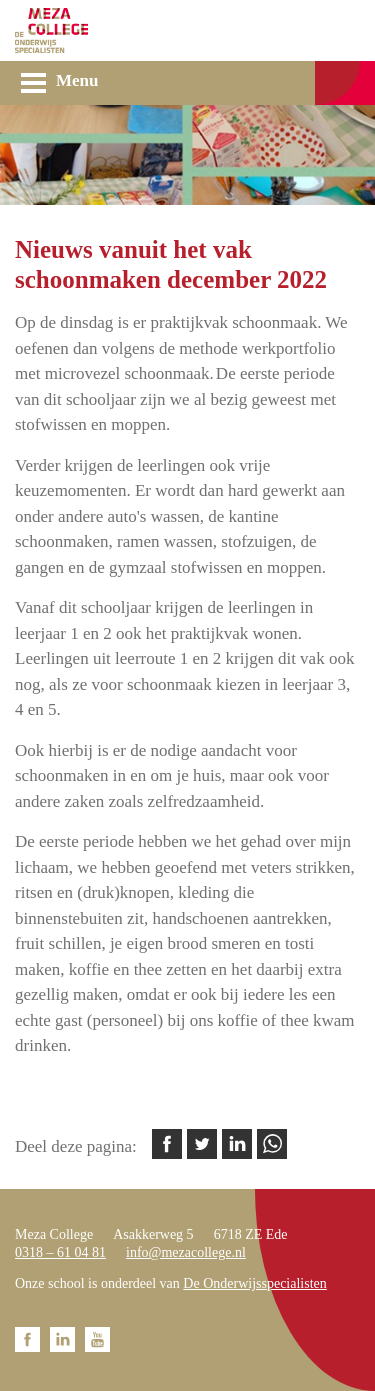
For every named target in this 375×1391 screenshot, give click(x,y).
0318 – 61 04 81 (60, 1252)
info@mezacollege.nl (186, 1252)
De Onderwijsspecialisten (254, 1283)
